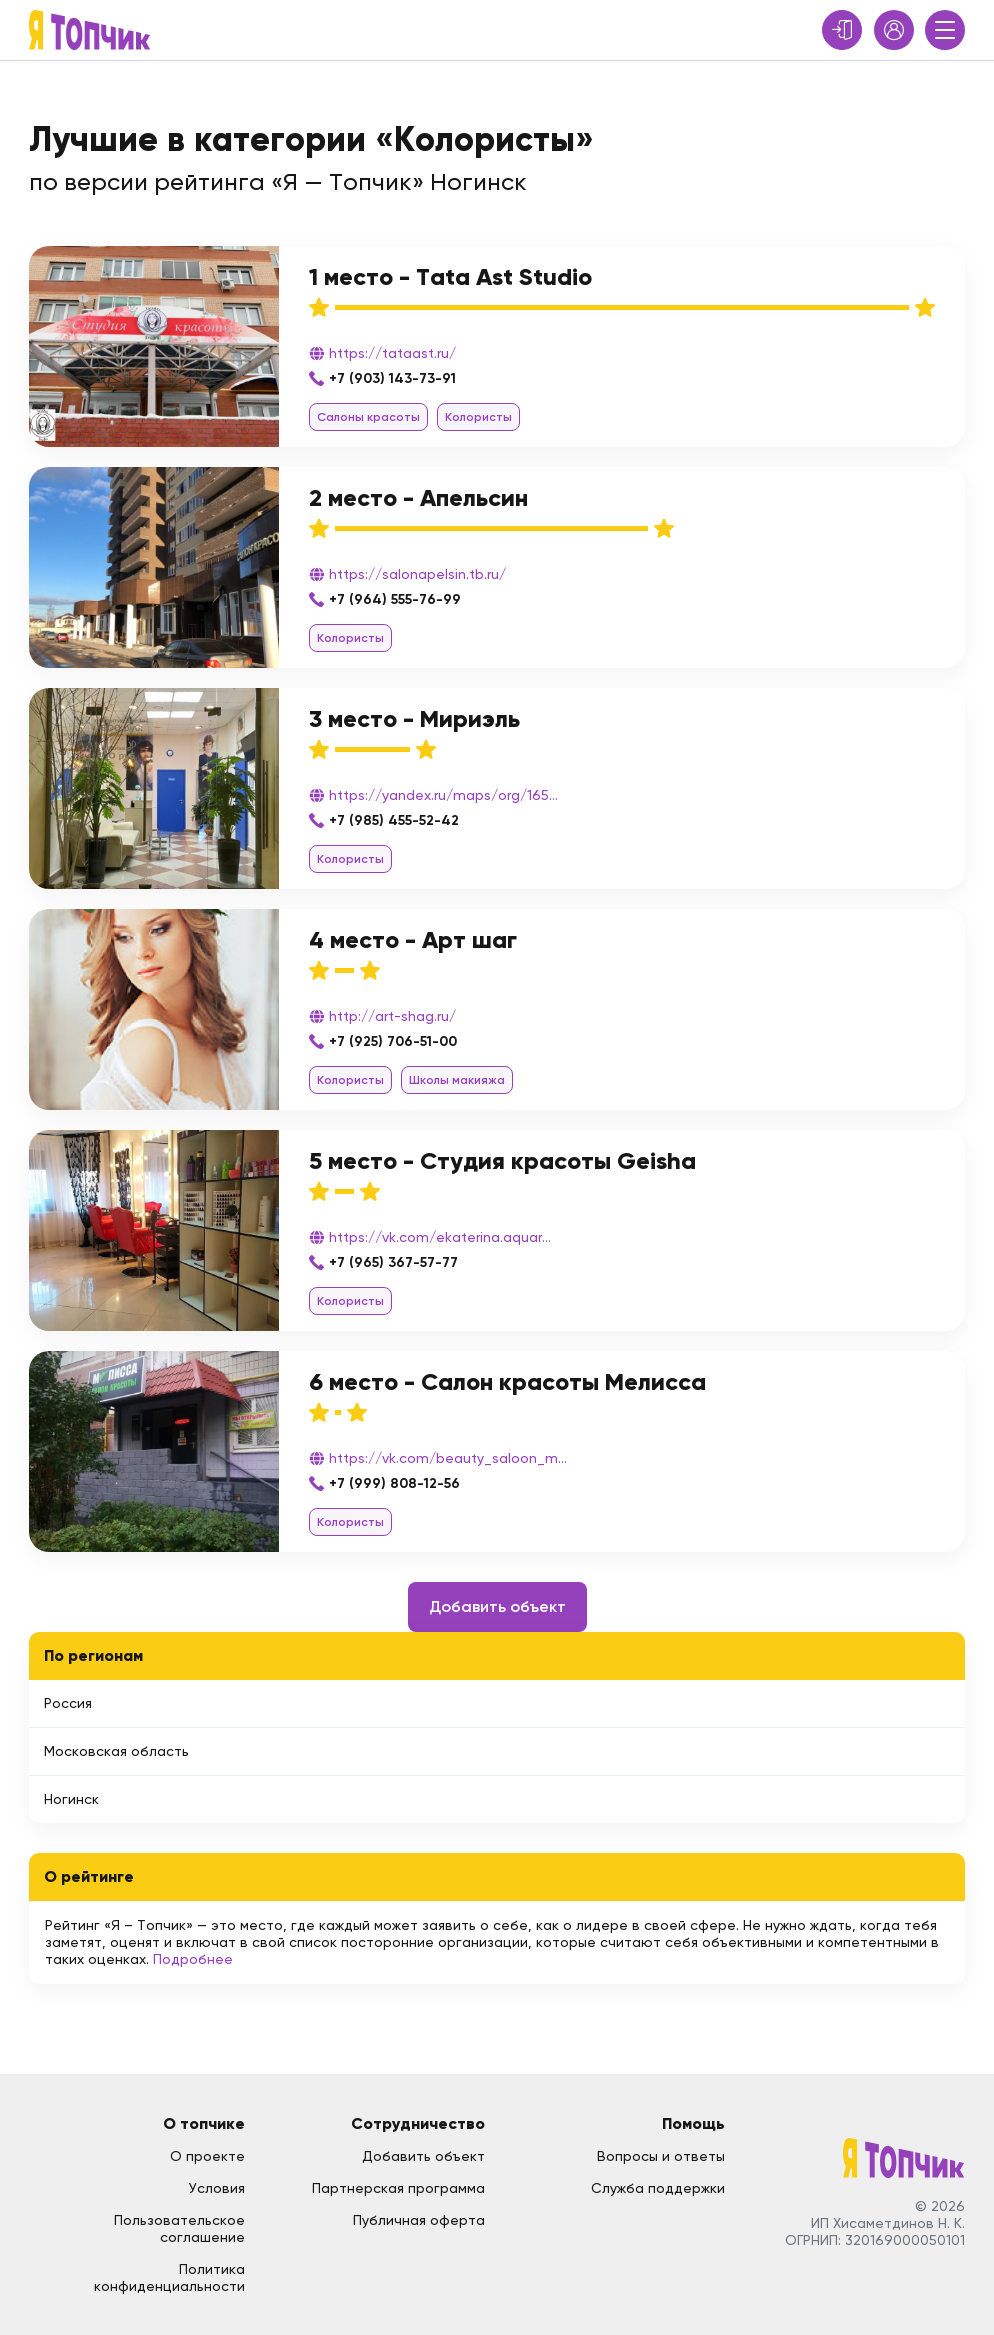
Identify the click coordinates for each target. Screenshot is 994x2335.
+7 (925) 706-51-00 (393, 1041)
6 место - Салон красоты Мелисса (507, 1381)
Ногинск (71, 1799)
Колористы (478, 417)
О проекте (207, 2156)
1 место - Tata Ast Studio (450, 276)
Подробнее (193, 1959)
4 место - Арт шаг (413, 939)
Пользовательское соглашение (179, 2228)
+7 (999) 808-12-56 (394, 1483)
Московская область (116, 1751)
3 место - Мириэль (414, 718)
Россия (68, 1703)
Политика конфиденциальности (169, 2277)
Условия (217, 2188)
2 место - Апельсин (418, 497)
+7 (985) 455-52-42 (394, 820)
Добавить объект (497, 1606)
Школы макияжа (457, 1080)
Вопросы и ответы (661, 2156)
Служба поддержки (658, 2188)
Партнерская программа (398, 2188)
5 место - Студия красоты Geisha (502, 1160)
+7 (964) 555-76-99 (395, 599)
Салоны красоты (368, 417)
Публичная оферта (419, 2220)
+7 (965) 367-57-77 (393, 1262)
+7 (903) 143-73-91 (392, 378)
